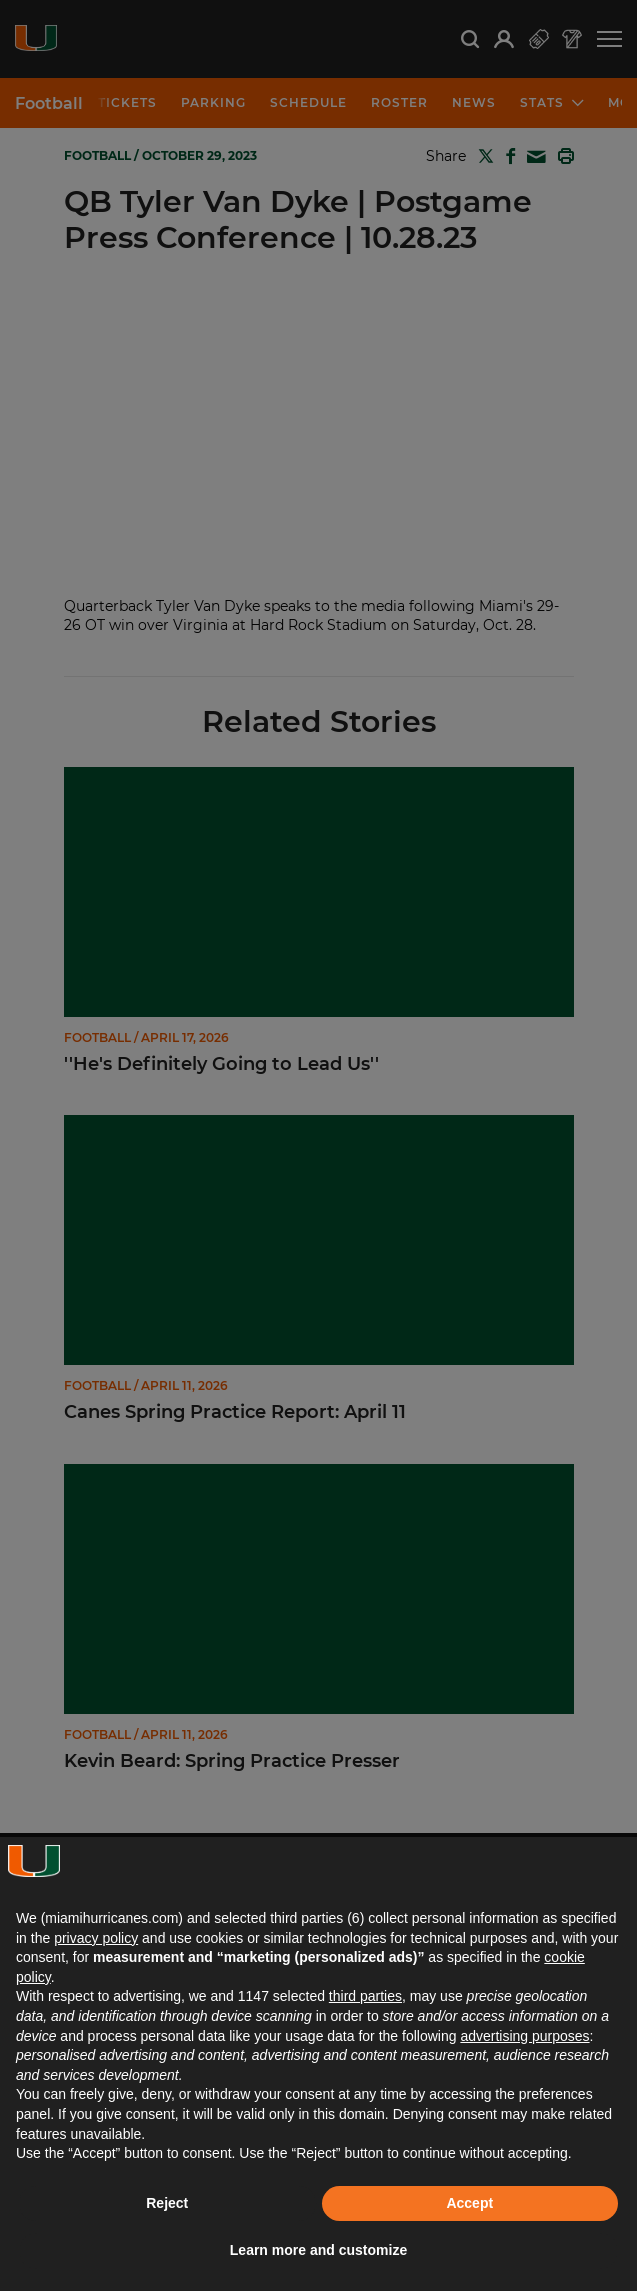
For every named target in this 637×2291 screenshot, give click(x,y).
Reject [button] (167, 2203)
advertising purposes (524, 2036)
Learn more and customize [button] (318, 2250)
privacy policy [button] (96, 1938)
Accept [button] (469, 2203)
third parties (365, 1996)
